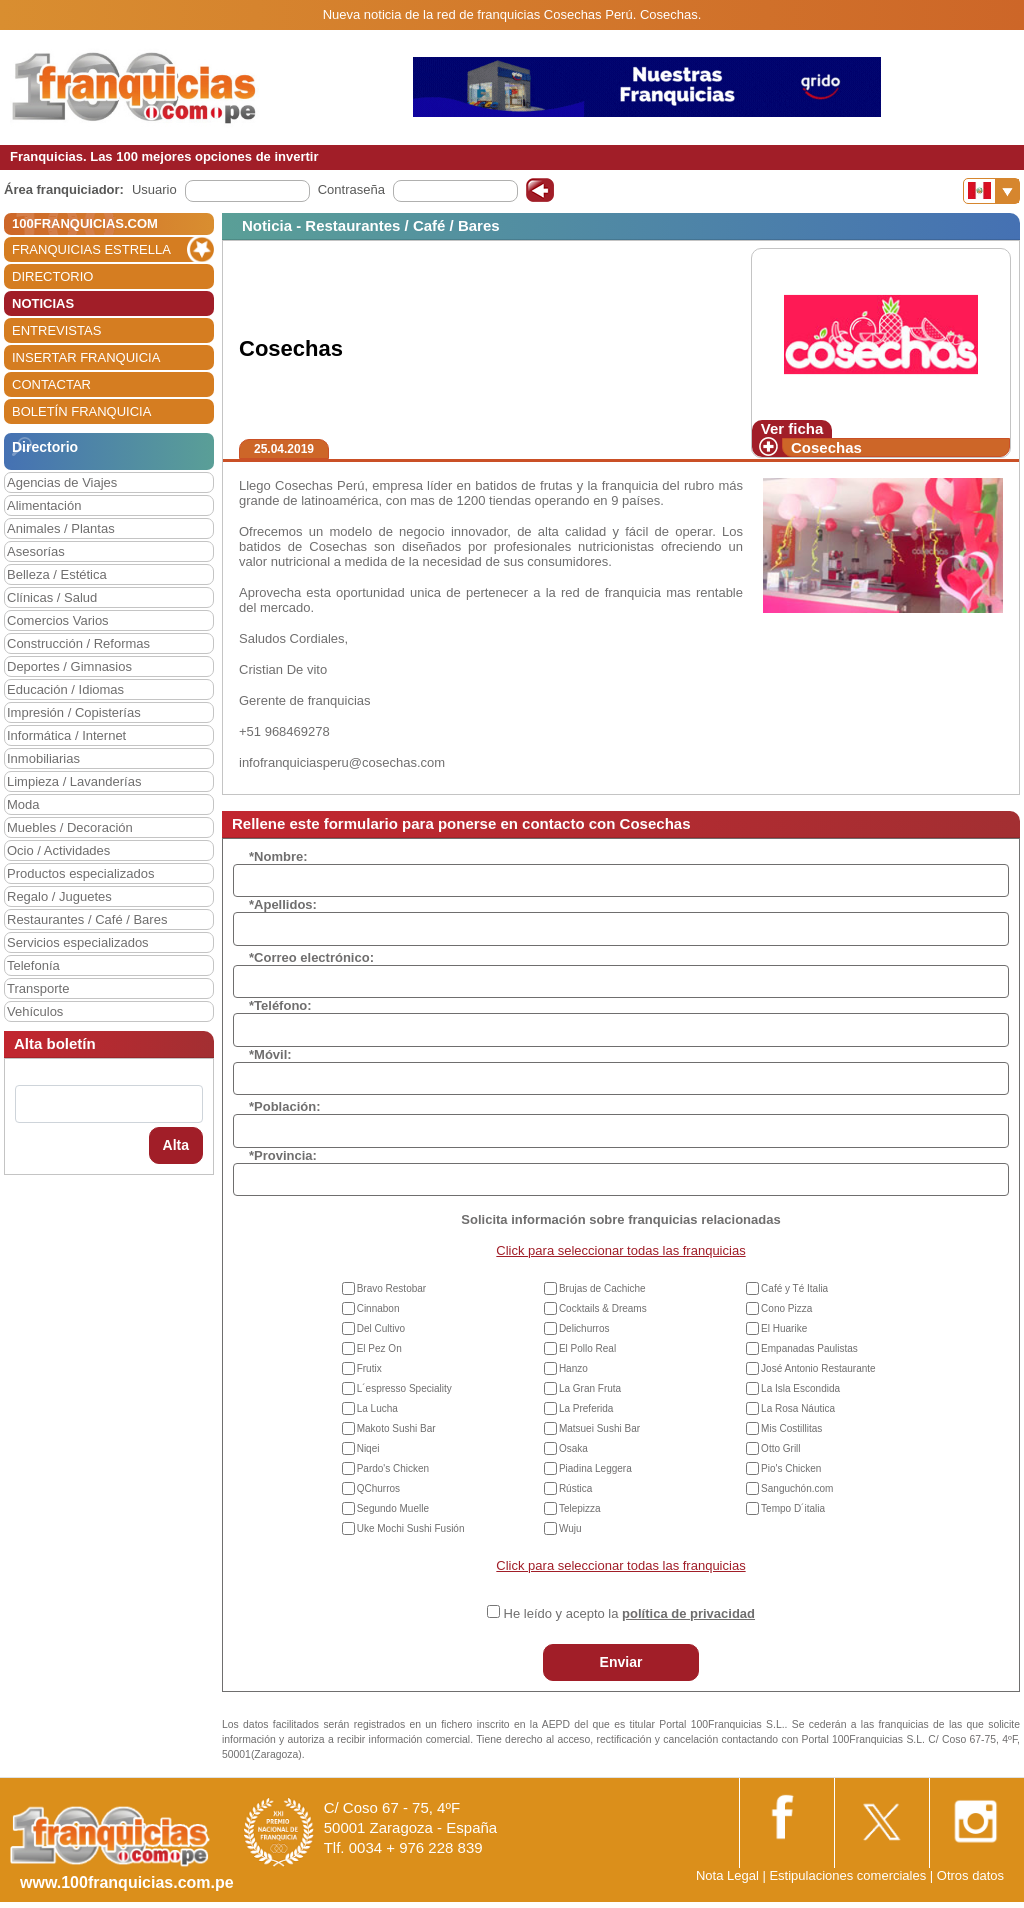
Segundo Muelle (393, 1508)
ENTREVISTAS (56, 330)
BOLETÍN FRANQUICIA (81, 411)
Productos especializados (80, 873)
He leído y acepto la (629, 1613)
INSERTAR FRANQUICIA (86, 357)
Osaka (573, 1448)
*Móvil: (270, 1054)
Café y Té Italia (794, 1288)
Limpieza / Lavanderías (74, 781)
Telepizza (580, 1508)
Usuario (154, 189)
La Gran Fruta (590, 1388)
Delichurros (584, 1328)
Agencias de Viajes (62, 482)
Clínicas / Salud (52, 597)
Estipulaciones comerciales (849, 1875)
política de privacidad (688, 1613)
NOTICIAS (43, 303)
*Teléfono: (280, 1005)
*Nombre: (278, 856)
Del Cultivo (381, 1328)
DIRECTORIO (52, 276)
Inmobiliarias (43, 758)
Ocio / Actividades (58, 850)
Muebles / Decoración (70, 827)
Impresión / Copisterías (74, 712)
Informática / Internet (66, 735)
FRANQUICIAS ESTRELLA (91, 249)
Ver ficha (792, 428)
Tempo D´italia (793, 1508)
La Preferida (586, 1408)
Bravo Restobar (391, 1288)
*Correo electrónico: (311, 957)
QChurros (378, 1488)
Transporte (38, 988)
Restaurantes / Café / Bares (87, 919)
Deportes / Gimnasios (69, 666)
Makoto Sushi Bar (396, 1428)
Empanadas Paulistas (809, 1348)
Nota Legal (727, 1875)
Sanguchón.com (797, 1488)
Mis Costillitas (791, 1428)
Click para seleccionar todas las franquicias (620, 1250)
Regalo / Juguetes (59, 896)
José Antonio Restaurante (818, 1368)
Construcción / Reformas (78, 643)
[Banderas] (991, 191)
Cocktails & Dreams (603, 1308)
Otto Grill (780, 1448)
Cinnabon (378, 1308)
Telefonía (33, 965)
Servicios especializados (78, 942)
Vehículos (35, 1011)
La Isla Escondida (800, 1388)
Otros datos (970, 1875)
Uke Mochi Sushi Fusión (411, 1528)
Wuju (570, 1528)
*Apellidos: (283, 904)
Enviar (621, 1662)
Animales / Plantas (61, 528)
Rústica (575, 1488)
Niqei (368, 1448)
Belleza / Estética (57, 574)
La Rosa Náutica (798, 1408)
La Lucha (377, 1408)
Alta (176, 1145)
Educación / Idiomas (65, 689)
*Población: (285, 1106)
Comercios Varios (58, 620)
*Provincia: (283, 1155)
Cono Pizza (786, 1308)
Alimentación (44, 505)
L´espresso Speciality (404, 1388)
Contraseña (351, 189)
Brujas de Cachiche (602, 1288)
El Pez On (379, 1348)
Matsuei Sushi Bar (599, 1428)
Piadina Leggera (595, 1468)
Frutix (369, 1368)
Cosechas (826, 447)
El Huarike (784, 1328)
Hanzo (573, 1368)
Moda (23, 804)
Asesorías (36, 551)
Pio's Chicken (791, 1468)
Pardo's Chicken (393, 1468)
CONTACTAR (51, 384)
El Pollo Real (587, 1348)
